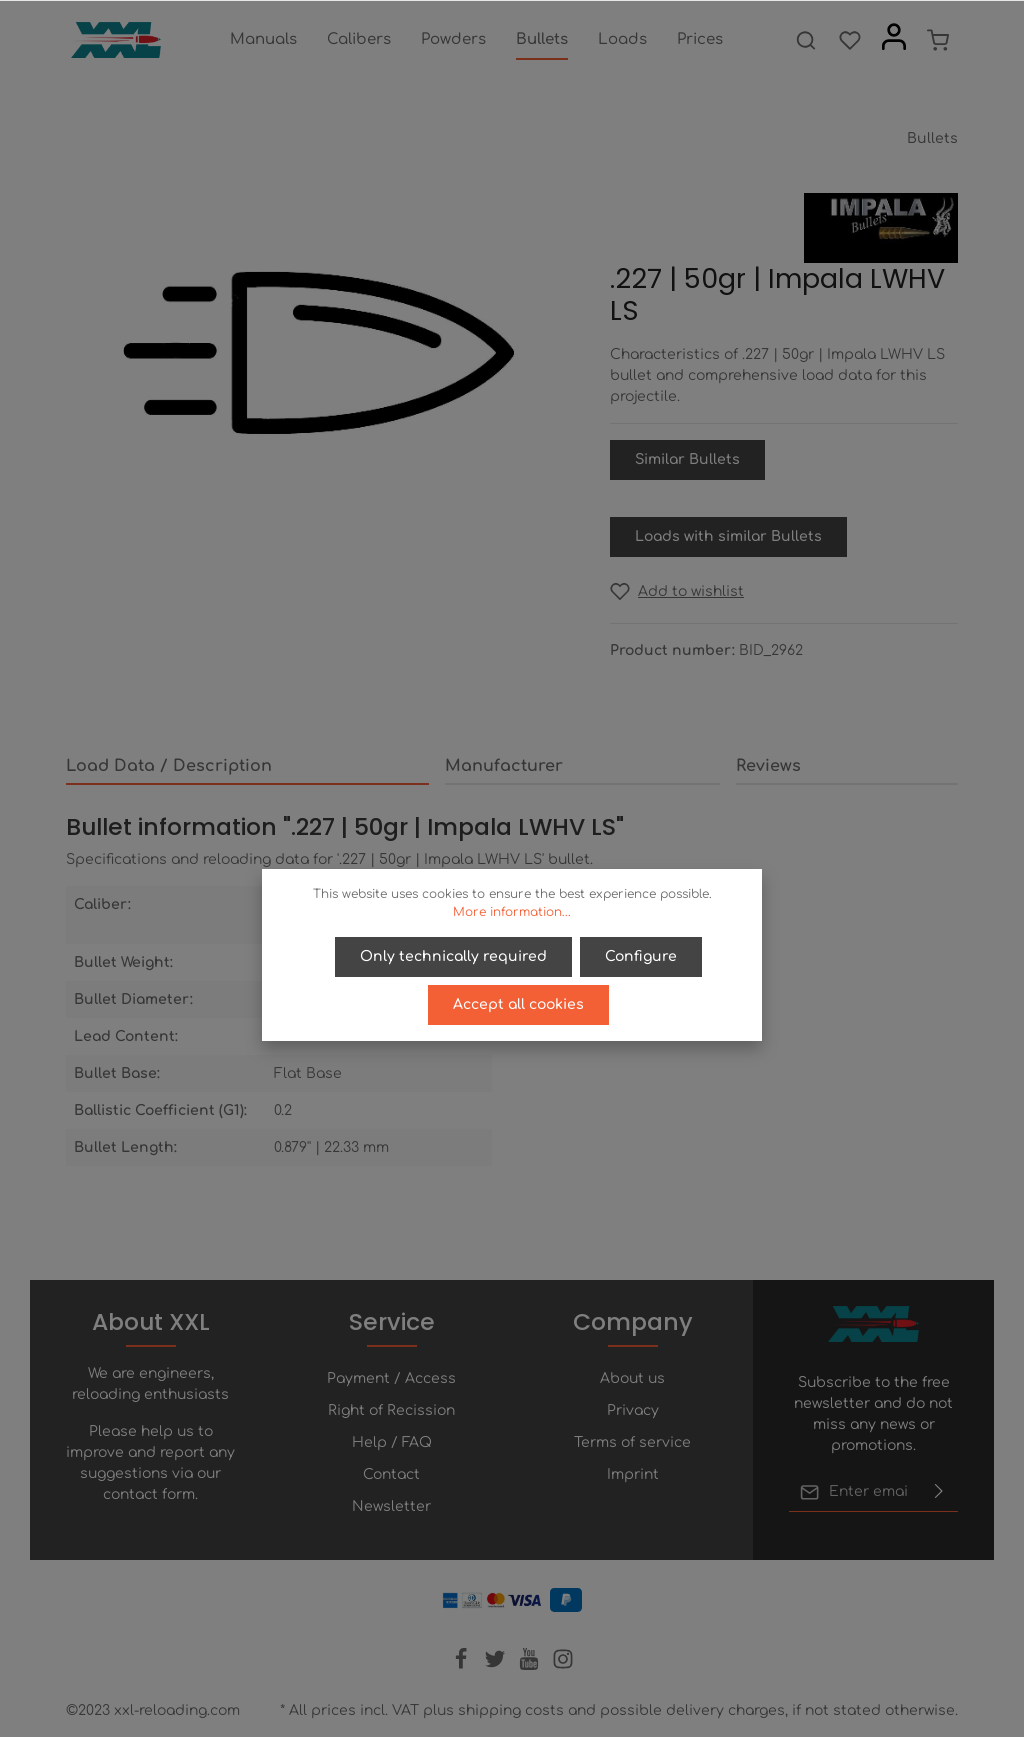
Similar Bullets (687, 459)
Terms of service (632, 1442)
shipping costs (511, 1710)
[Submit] (939, 1492)
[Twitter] (497, 1665)
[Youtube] (531, 1665)
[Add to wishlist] (677, 591)
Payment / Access (391, 1378)
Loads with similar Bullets (728, 536)
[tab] (247, 767)
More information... (512, 912)
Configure (641, 956)
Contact (391, 1474)
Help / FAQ (392, 1442)
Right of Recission (391, 1410)
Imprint (633, 1474)
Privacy (633, 1410)
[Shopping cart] (938, 40)
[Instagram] (563, 1665)
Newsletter (391, 1506)
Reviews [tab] (768, 766)
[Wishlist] (850, 40)
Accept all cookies (518, 1004)
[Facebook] (463, 1665)
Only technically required (453, 956)
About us (632, 1378)
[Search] (806, 40)
